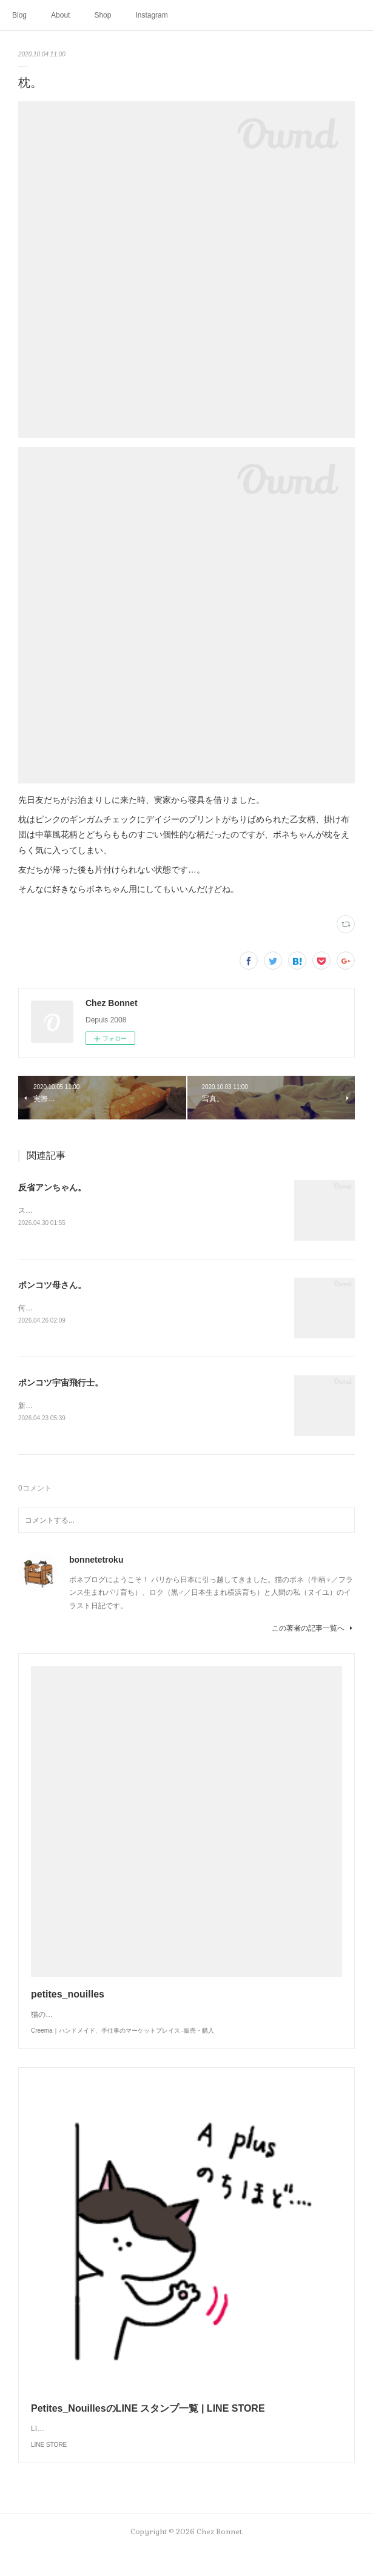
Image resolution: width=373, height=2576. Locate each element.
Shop (102, 15)
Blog (19, 15)
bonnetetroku (96, 1560)
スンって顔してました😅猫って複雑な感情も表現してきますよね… (128, 1210)
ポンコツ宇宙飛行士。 (60, 1382)
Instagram (151, 15)
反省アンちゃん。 (52, 1187)
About (60, 15)
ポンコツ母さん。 (52, 1285)
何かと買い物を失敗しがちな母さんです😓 (88, 1308)
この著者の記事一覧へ (313, 1629)
